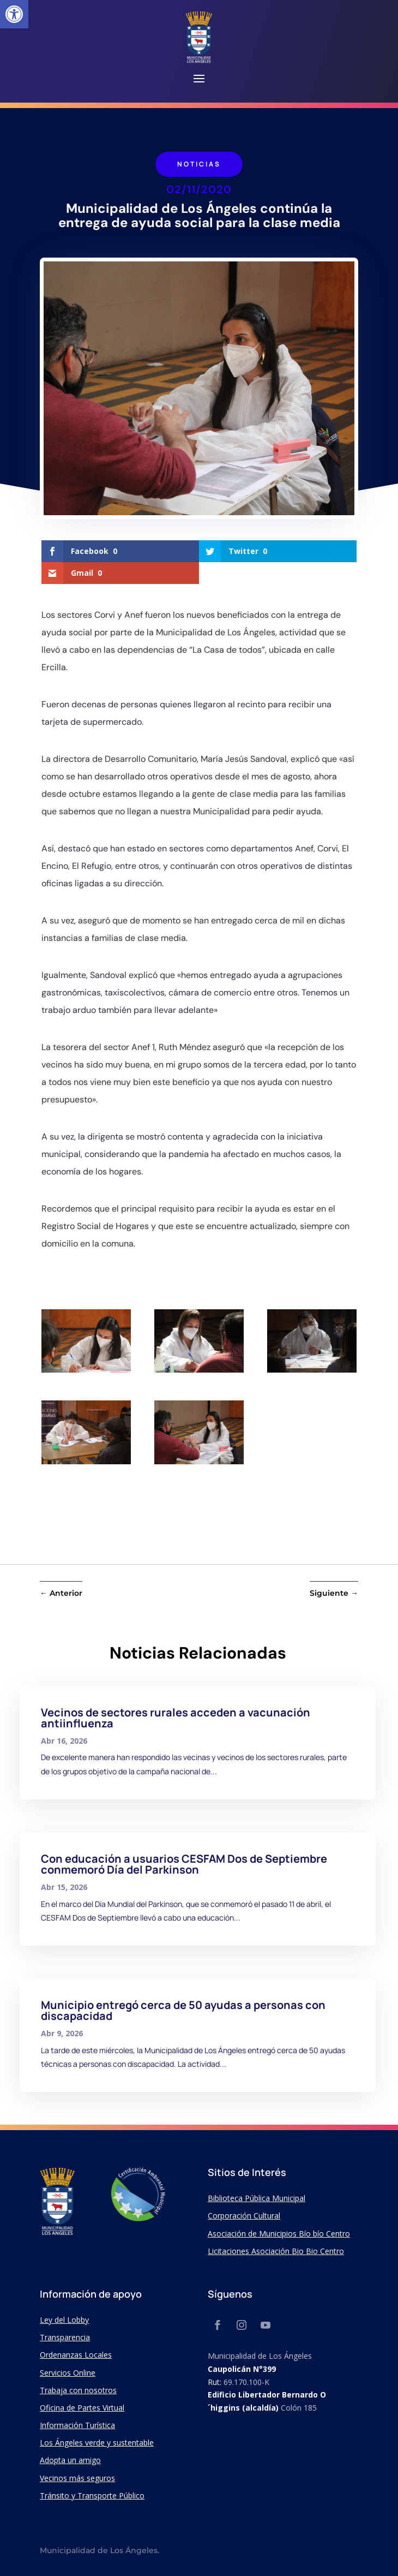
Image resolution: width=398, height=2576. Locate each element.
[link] (14, 14)
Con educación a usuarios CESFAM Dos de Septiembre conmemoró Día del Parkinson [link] (184, 1864)
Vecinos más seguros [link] (77, 2478)
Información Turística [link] (77, 2425)
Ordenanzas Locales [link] (76, 2355)
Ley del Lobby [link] (64, 2320)
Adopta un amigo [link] (70, 2460)
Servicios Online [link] (67, 2373)
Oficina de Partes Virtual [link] (82, 2407)
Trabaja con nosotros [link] (78, 2390)
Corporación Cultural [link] (244, 2215)
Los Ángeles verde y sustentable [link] (97, 2442)
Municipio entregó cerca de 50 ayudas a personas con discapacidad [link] (183, 2010)
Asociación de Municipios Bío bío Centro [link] (279, 2233)
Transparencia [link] (65, 2337)
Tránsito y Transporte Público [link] (92, 2495)
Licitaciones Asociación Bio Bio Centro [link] (276, 2251)
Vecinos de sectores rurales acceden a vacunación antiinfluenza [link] (175, 1718)
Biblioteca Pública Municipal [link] (256, 2198)
